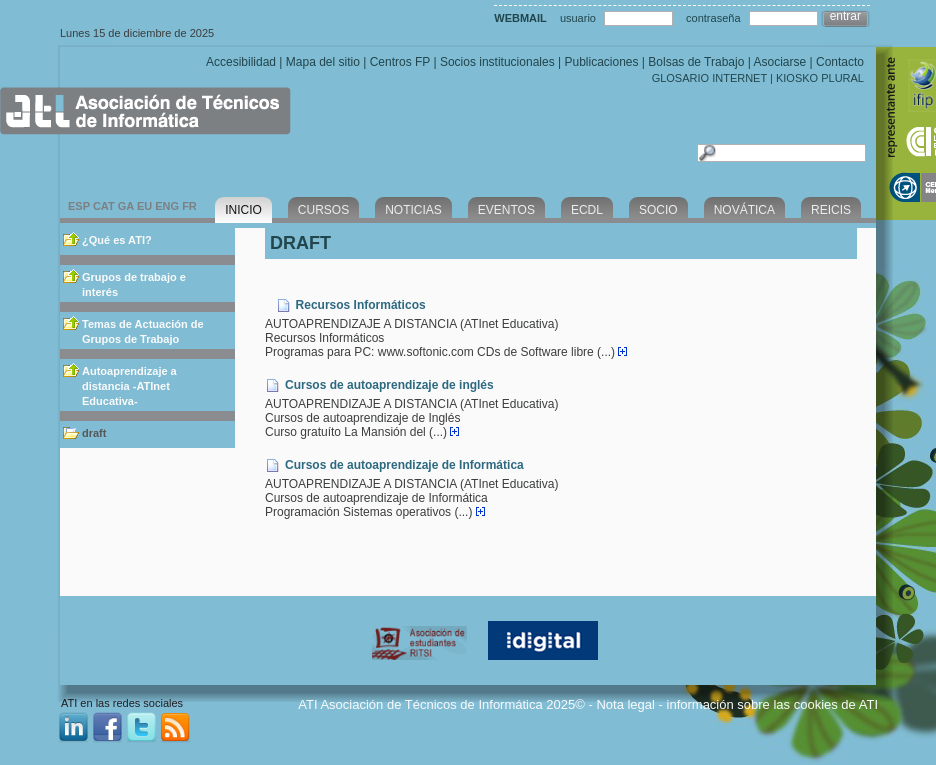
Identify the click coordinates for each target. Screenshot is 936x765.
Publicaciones (601, 62)
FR (189, 206)
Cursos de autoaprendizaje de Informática (404, 465)
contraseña (713, 18)
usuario (578, 18)
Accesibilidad (241, 62)
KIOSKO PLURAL (820, 78)
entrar (845, 16)
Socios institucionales (497, 62)
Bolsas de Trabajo (696, 62)
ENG (167, 206)
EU (144, 206)
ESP (79, 206)
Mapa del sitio (323, 62)
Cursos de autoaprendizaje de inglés (389, 385)
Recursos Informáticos (361, 305)
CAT (104, 206)
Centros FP (400, 62)
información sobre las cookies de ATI (772, 704)
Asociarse (779, 62)
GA (126, 206)
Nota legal (625, 704)
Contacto (840, 62)
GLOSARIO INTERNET (709, 78)
